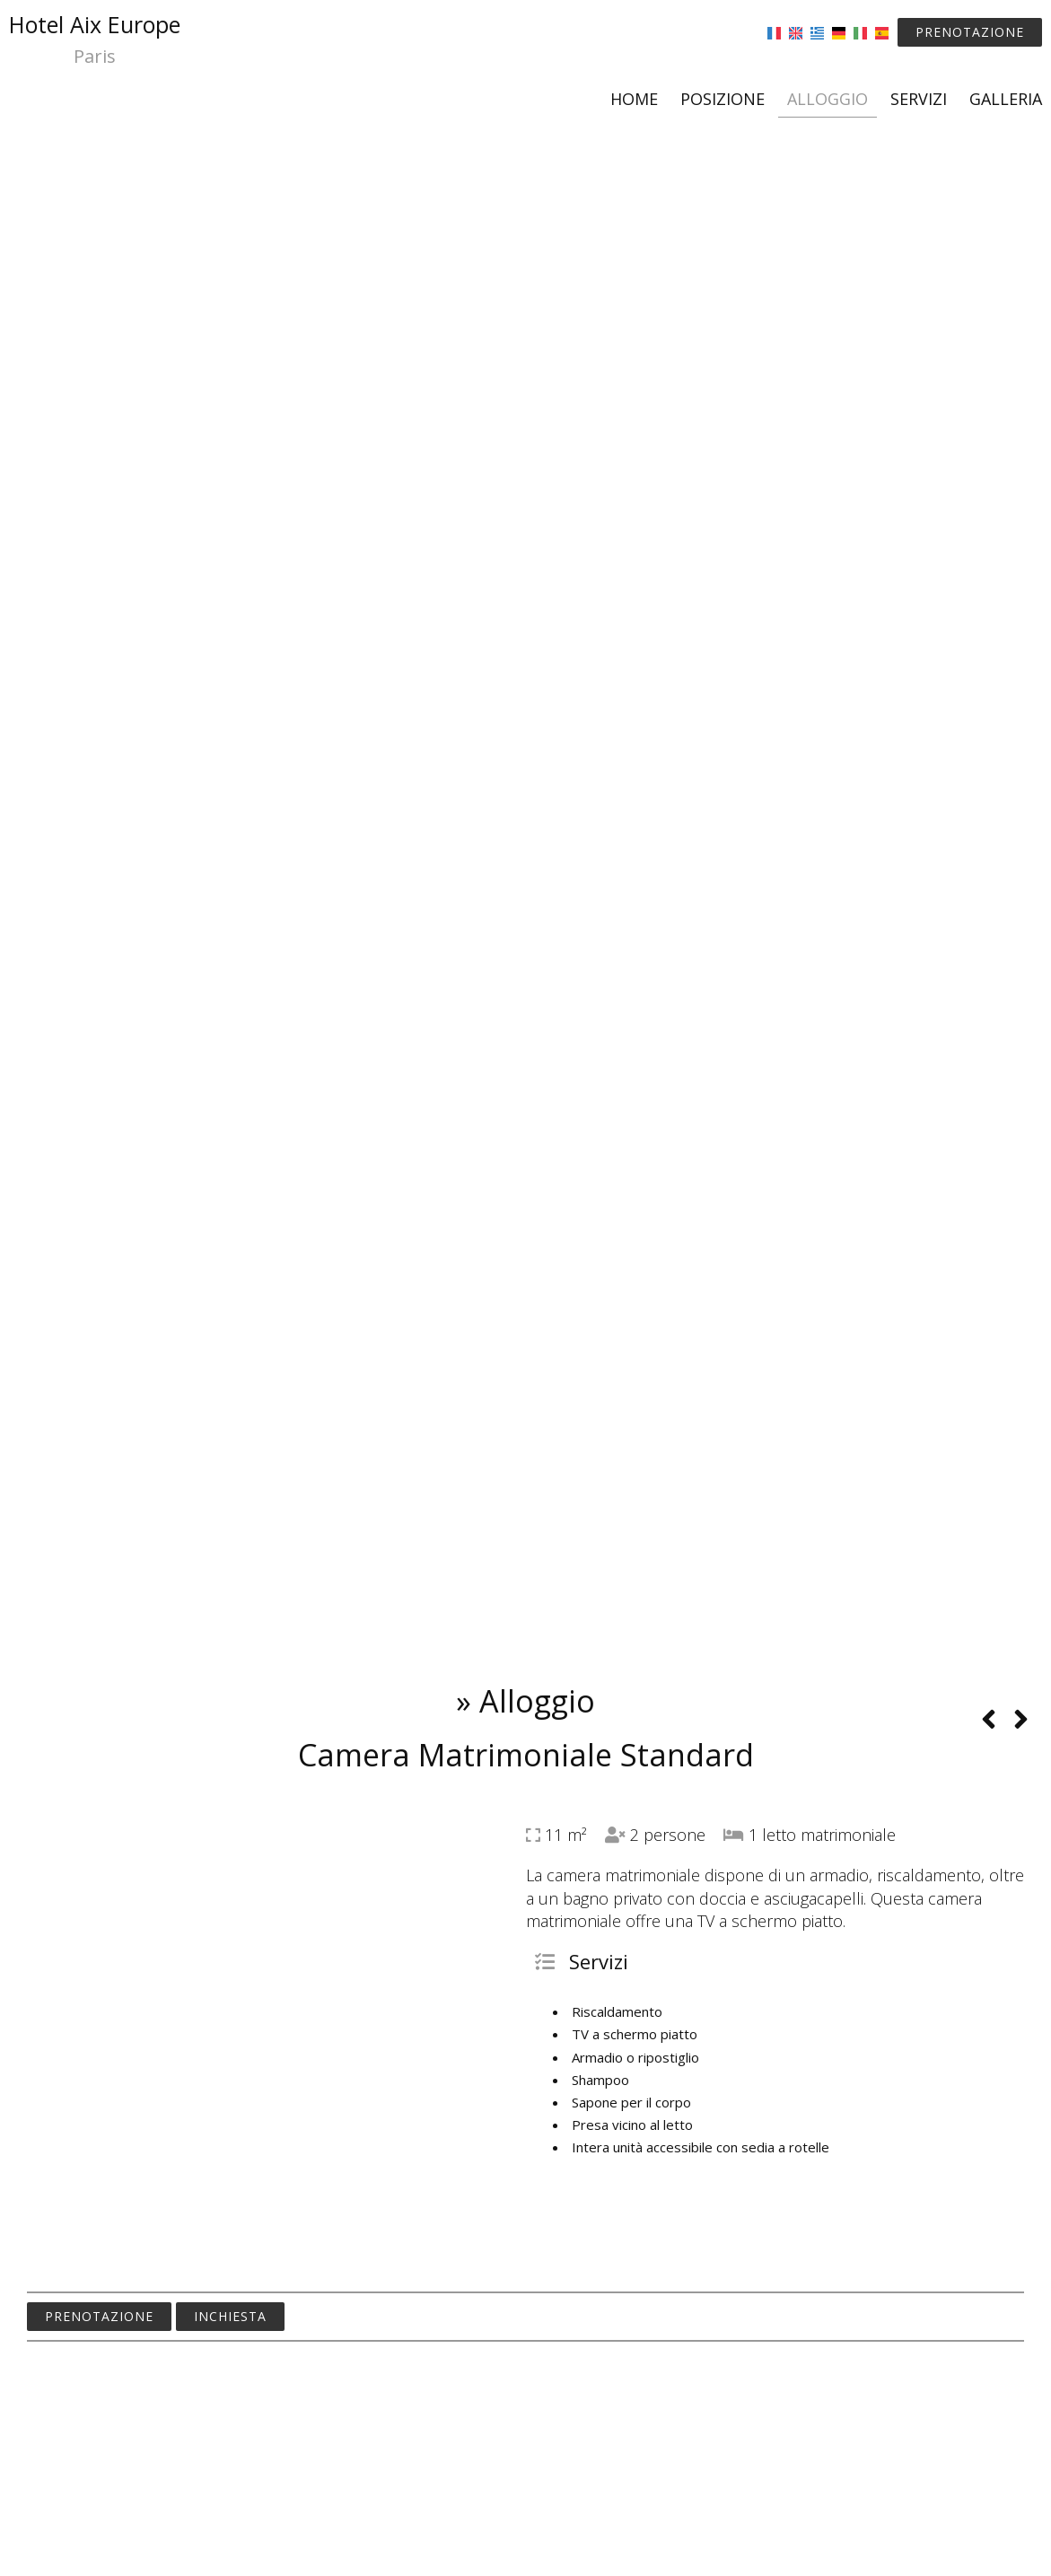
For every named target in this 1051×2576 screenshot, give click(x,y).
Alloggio (827, 99)
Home (634, 99)
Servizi (918, 99)
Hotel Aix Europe (94, 40)
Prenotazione (969, 31)
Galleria (1005, 99)
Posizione (722, 99)
